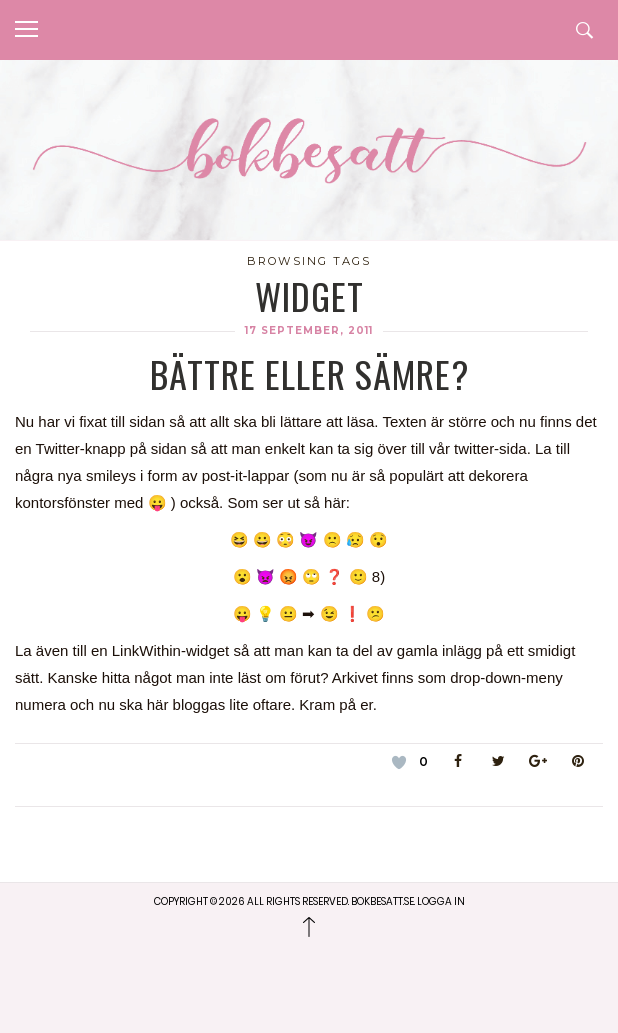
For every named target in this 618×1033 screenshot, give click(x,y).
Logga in (441, 901)
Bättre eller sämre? (309, 373)
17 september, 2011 (309, 330)
